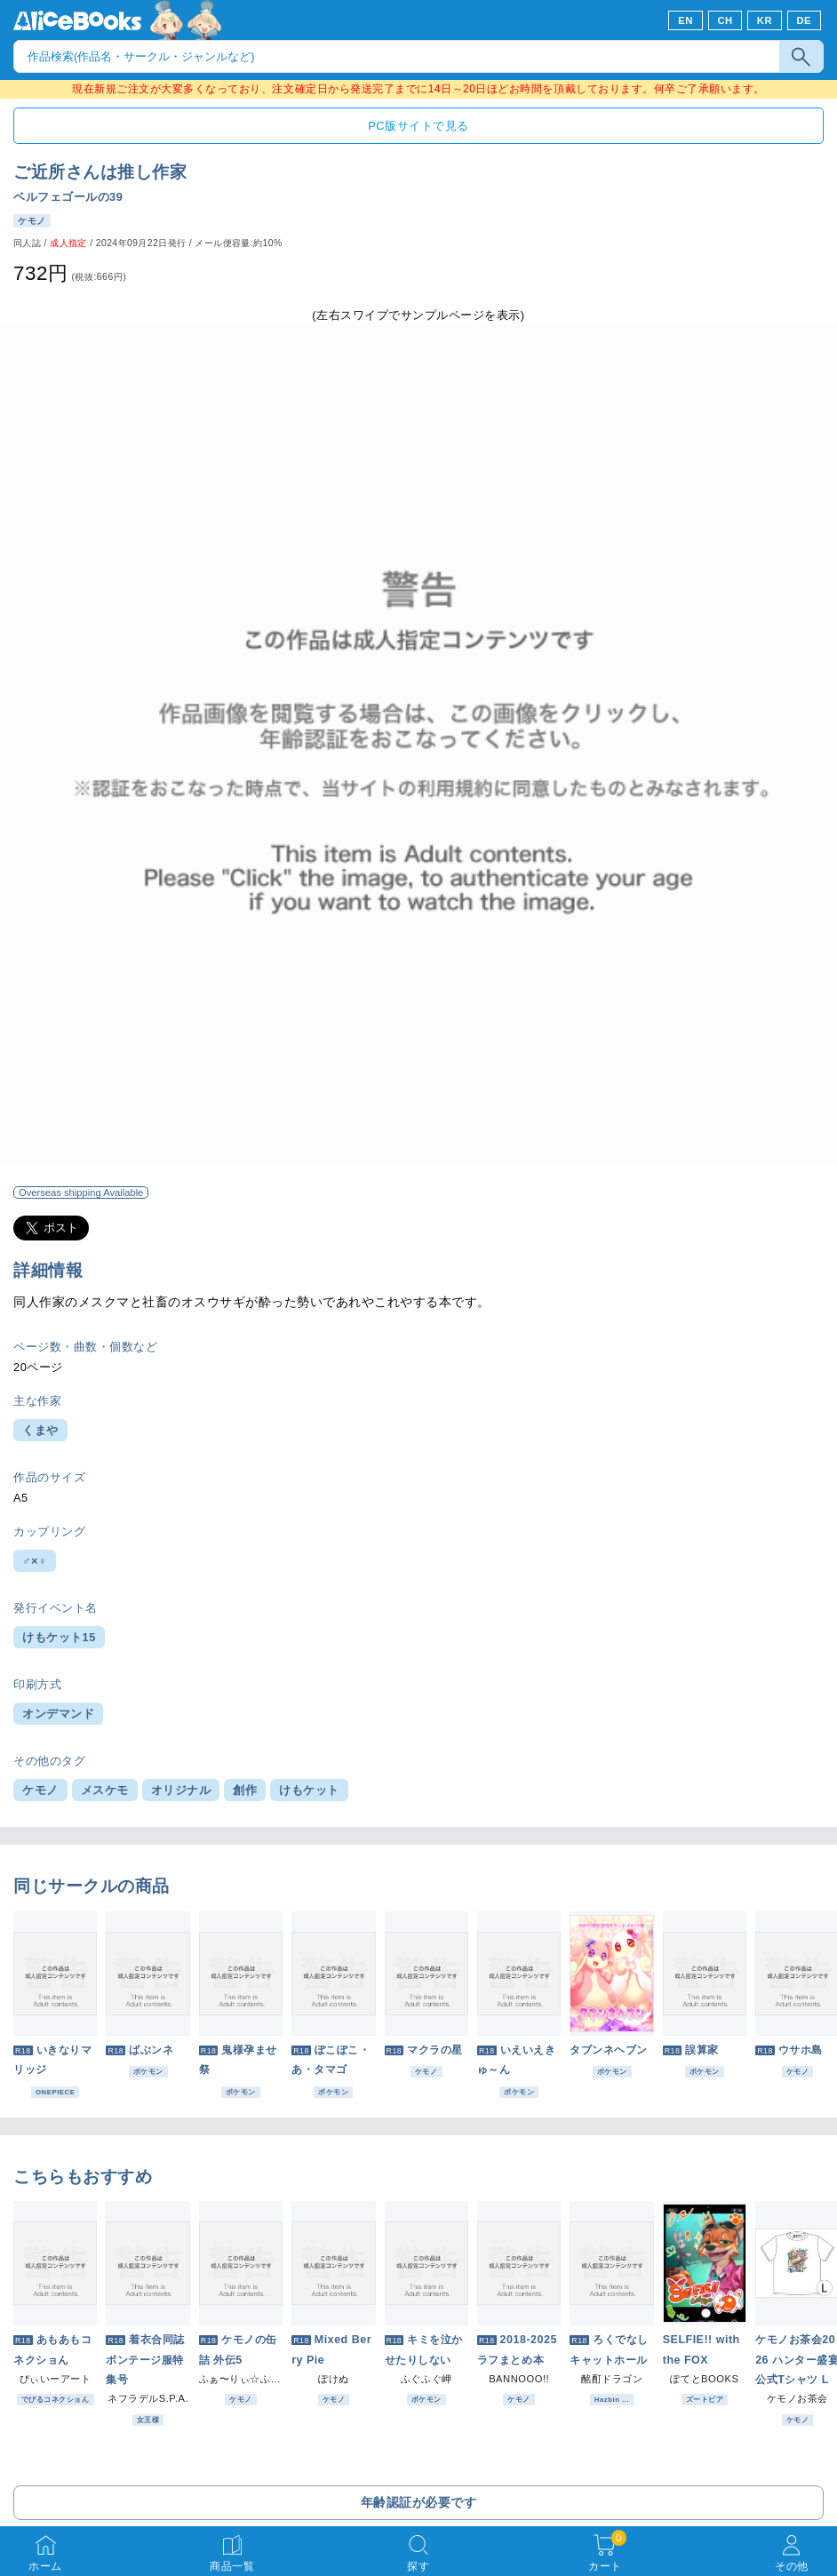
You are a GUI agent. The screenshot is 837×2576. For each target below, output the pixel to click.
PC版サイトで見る (418, 125)
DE (804, 20)
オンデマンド (58, 1713)
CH (724, 20)
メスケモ (105, 1790)
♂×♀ (34, 1560)
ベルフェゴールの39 (68, 196)
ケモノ (40, 1790)
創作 (245, 1790)
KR (764, 20)
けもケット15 (59, 1637)
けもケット (309, 1790)
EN (685, 20)
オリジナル (181, 1790)
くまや (40, 1430)
